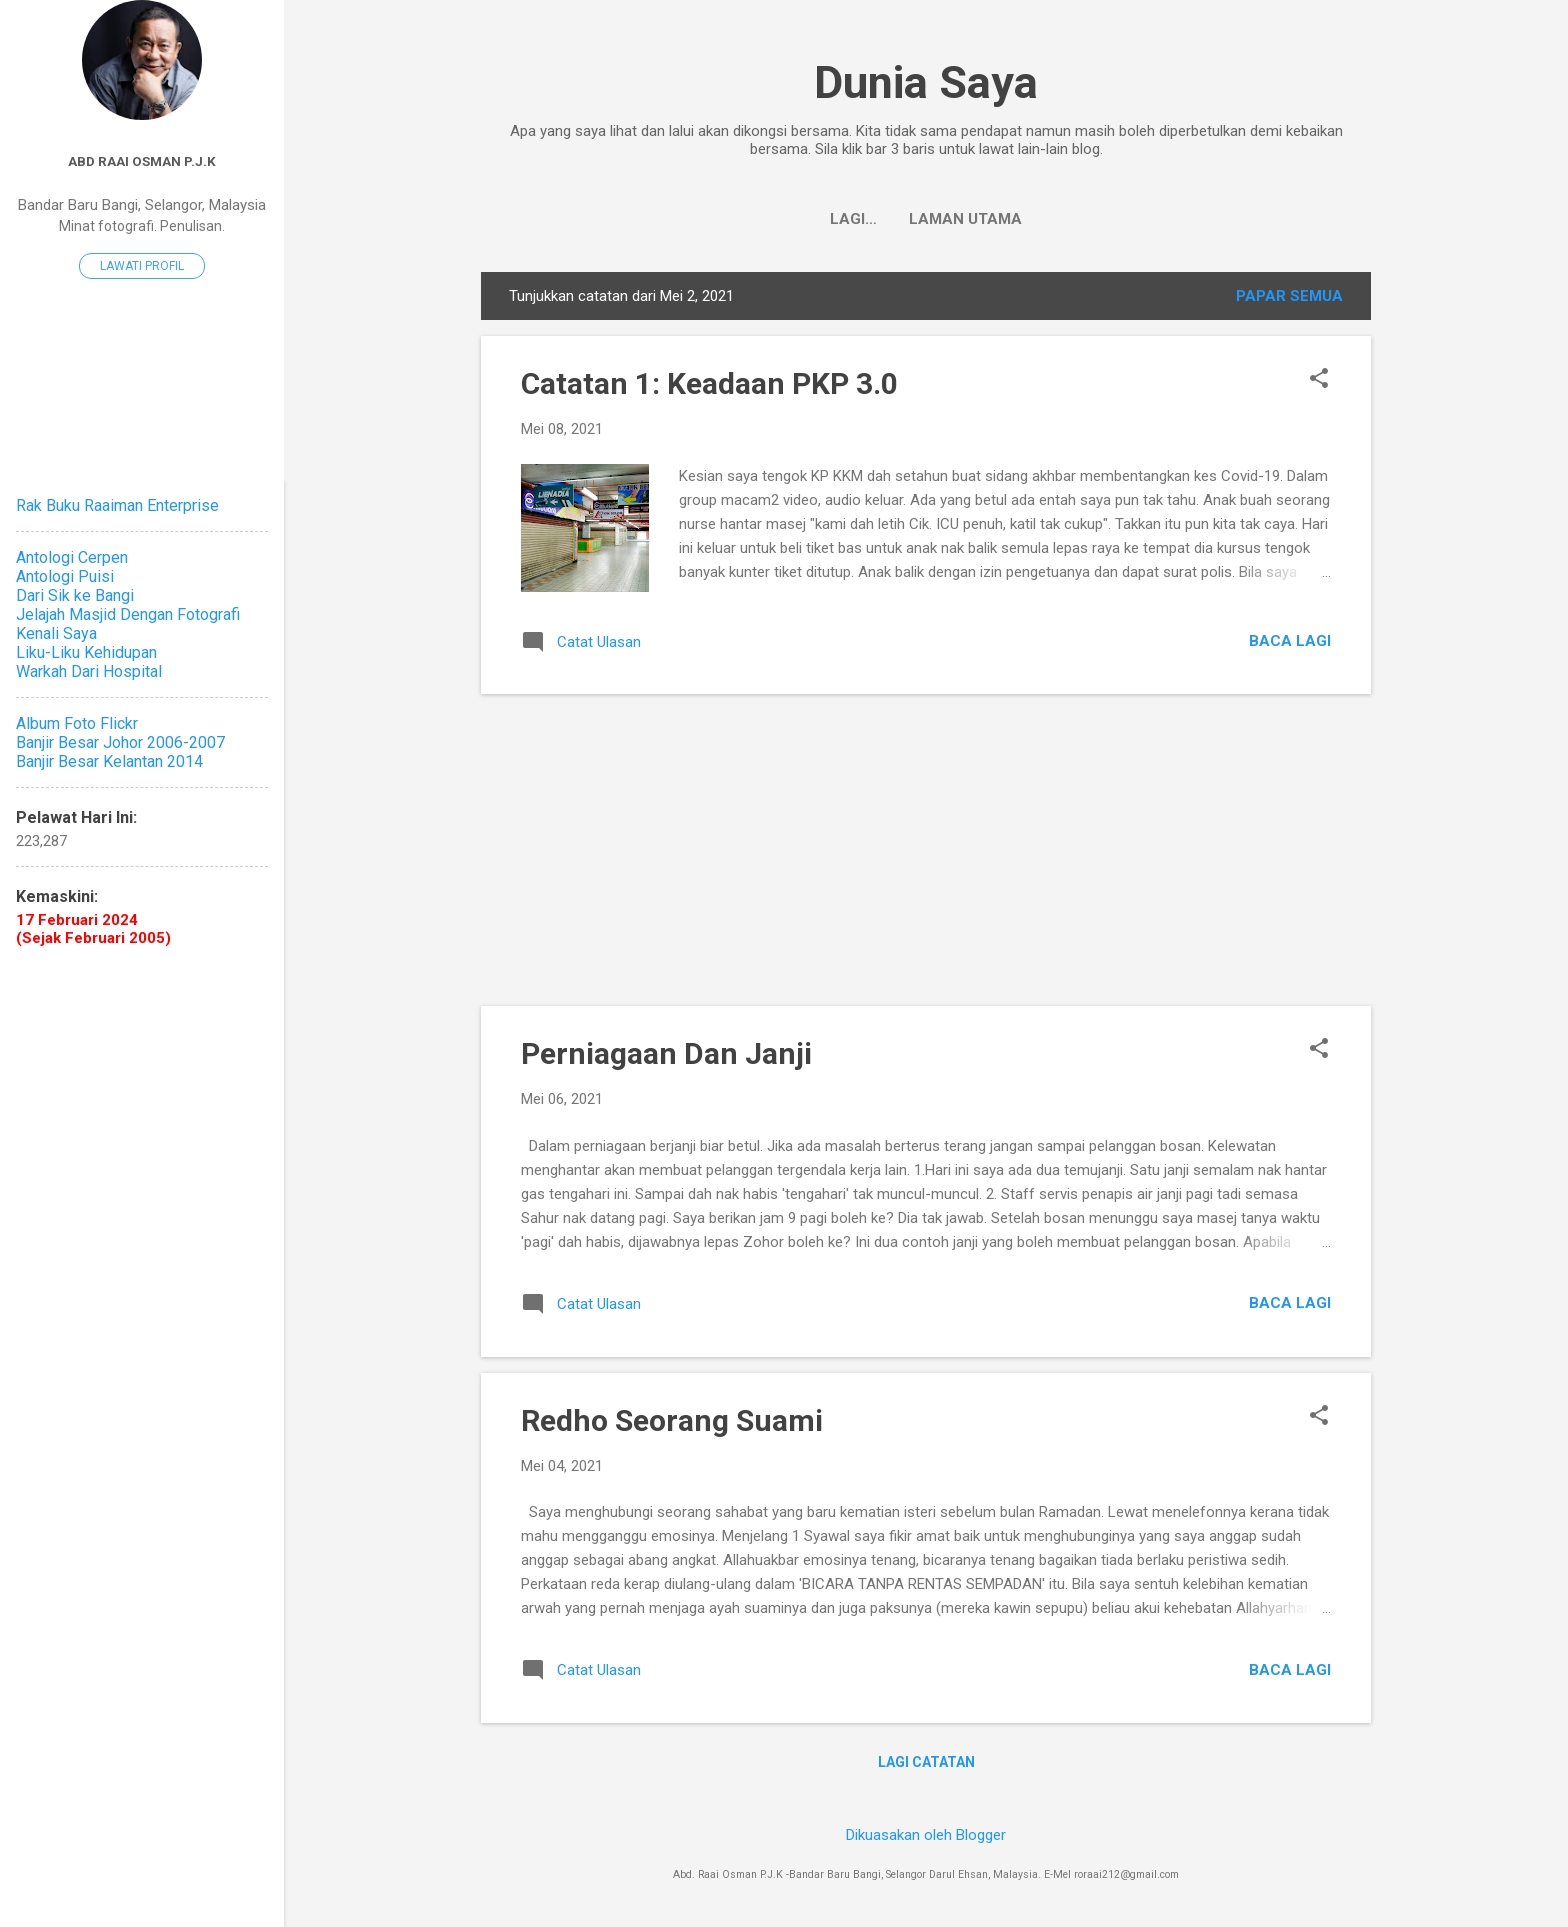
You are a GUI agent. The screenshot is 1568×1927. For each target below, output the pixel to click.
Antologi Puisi (65, 576)
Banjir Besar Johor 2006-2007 (120, 742)
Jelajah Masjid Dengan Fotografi (128, 614)
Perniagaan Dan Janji (666, 1053)
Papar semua (1289, 296)
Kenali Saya (56, 633)
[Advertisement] (926, 850)
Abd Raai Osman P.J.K (142, 161)
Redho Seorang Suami (672, 1420)
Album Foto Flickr (77, 723)
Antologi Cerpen (72, 557)
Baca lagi (1290, 641)
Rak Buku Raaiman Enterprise (117, 505)
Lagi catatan (926, 1762)
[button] (1319, 380)
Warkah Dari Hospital (89, 671)
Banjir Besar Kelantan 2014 (109, 761)
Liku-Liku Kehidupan (86, 652)
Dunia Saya (926, 82)
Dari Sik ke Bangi (75, 595)
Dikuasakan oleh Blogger (926, 1835)
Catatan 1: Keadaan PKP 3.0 (709, 383)
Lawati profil (142, 266)
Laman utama (926, 219)
